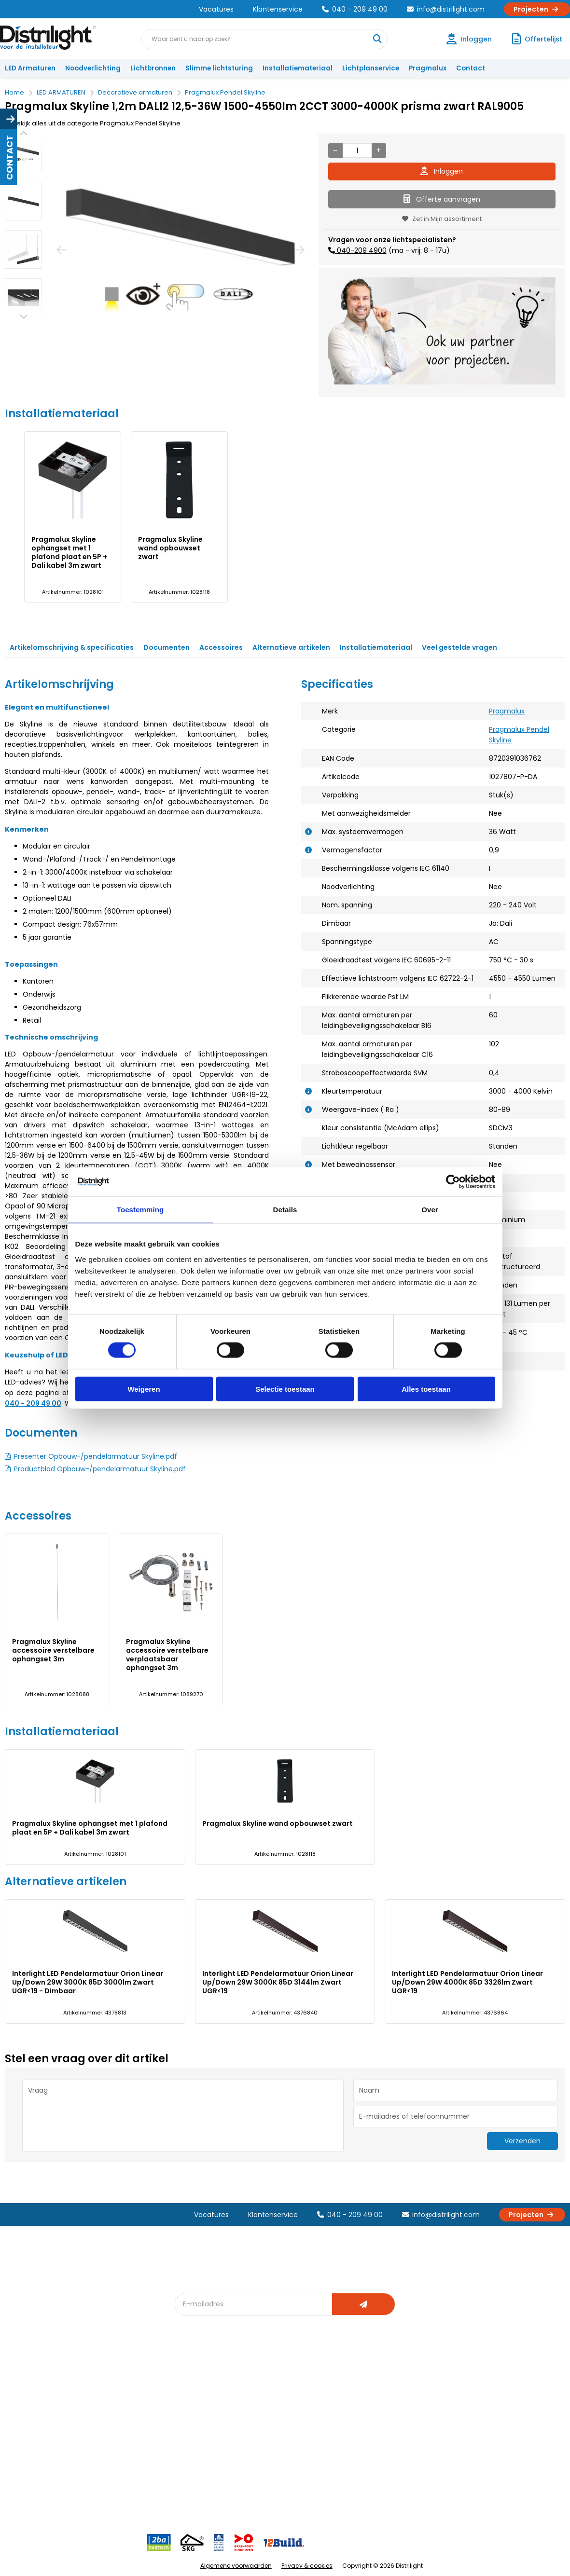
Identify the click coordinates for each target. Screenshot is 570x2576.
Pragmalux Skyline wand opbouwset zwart (170, 548)
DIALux (190, 2405)
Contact (470, 68)
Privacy (106, 2479)
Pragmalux (427, 68)
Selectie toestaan (285, 1388)
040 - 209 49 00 (355, 9)
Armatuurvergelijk (294, 2436)
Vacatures (216, 9)
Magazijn (366, 2420)
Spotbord (195, 2468)
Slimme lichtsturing (219, 68)
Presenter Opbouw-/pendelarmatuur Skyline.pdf (95, 1456)
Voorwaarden (117, 2448)
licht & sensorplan (294, 2420)
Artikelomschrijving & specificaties (72, 647)
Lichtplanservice (370, 68)
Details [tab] (285, 1210)
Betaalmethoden (36, 2436)
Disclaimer (111, 2463)
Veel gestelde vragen (459, 647)
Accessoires (221, 647)
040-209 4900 (361, 250)
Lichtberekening (291, 2405)
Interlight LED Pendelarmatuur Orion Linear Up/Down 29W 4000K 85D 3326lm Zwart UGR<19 (467, 1982)
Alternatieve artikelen (291, 647)
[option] (23, 153)
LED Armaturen (30, 68)
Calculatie (368, 2405)
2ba (187, 2500)
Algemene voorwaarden (236, 2566)
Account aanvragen (41, 2389)
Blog (188, 2389)
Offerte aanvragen (441, 199)
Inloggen (441, 171)
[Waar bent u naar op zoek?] (377, 39)
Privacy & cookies (307, 2566)
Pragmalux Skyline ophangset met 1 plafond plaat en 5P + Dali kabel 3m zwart (69, 552)
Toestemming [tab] (140, 1210)
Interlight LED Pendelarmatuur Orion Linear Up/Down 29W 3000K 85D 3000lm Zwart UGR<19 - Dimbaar (87, 1982)
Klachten (23, 2405)
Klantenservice (278, 9)
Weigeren (143, 1388)
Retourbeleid (30, 2479)
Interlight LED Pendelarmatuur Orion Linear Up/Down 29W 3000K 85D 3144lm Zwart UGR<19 (277, 1982)
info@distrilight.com (446, 9)
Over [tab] (429, 1210)
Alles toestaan (426, 1388)
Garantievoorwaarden (45, 2420)
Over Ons (110, 2389)
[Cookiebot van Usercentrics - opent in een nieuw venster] (453, 1182)
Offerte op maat (206, 2420)
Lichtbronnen (153, 68)
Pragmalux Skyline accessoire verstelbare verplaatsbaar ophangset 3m (167, 1654)
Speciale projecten (296, 2452)
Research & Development (392, 2452)
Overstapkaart (203, 2452)
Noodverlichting (93, 68)
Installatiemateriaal (298, 68)
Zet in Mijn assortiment (442, 218)
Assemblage (372, 2389)
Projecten (537, 9)
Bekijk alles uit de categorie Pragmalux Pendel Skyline (93, 123)
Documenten (166, 647)
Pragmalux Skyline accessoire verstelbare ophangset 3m (53, 1650)
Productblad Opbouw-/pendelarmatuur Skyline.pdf (100, 1469)
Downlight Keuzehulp (213, 2484)
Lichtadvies (283, 2389)
